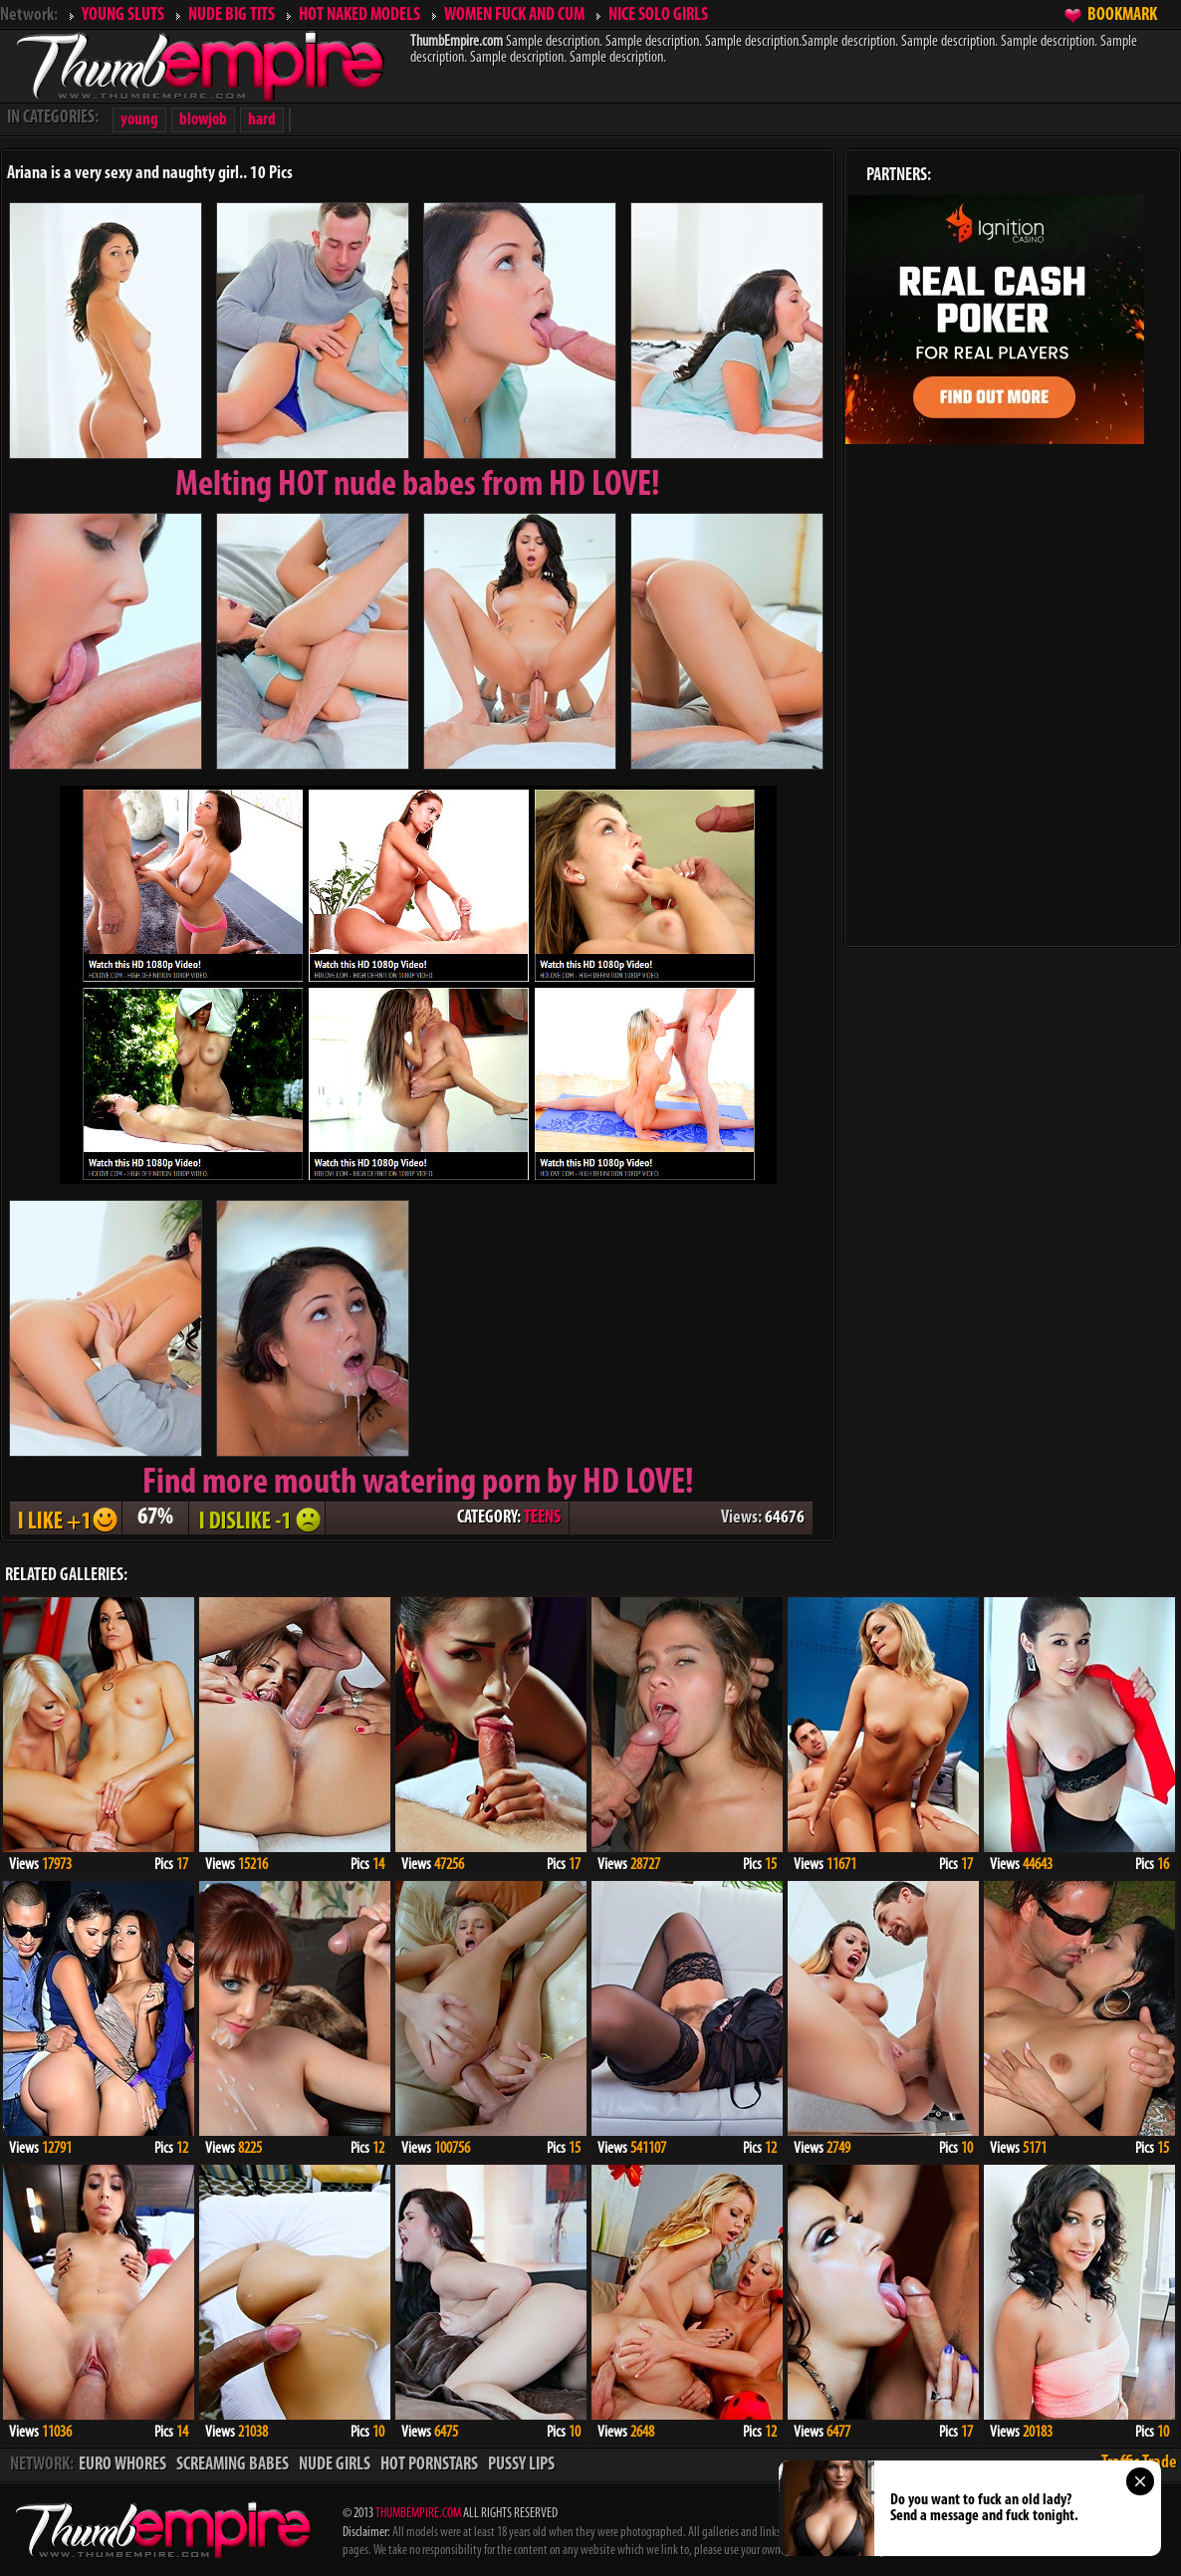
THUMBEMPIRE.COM (418, 2513)
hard (262, 120)
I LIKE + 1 (65, 1518)
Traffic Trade (1139, 2463)
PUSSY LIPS (521, 2465)
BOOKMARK (1122, 15)
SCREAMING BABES (232, 2465)
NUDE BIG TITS (231, 15)
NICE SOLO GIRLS (658, 15)
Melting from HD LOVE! (417, 486)
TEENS (542, 1518)
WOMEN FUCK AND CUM (514, 15)
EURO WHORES (122, 2465)
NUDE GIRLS (334, 2465)
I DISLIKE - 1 (257, 1518)
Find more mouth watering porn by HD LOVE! (418, 1484)
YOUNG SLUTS (123, 15)
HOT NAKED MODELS (359, 15)
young (139, 120)
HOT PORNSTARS (429, 2465)
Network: (29, 15)
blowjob (203, 120)
